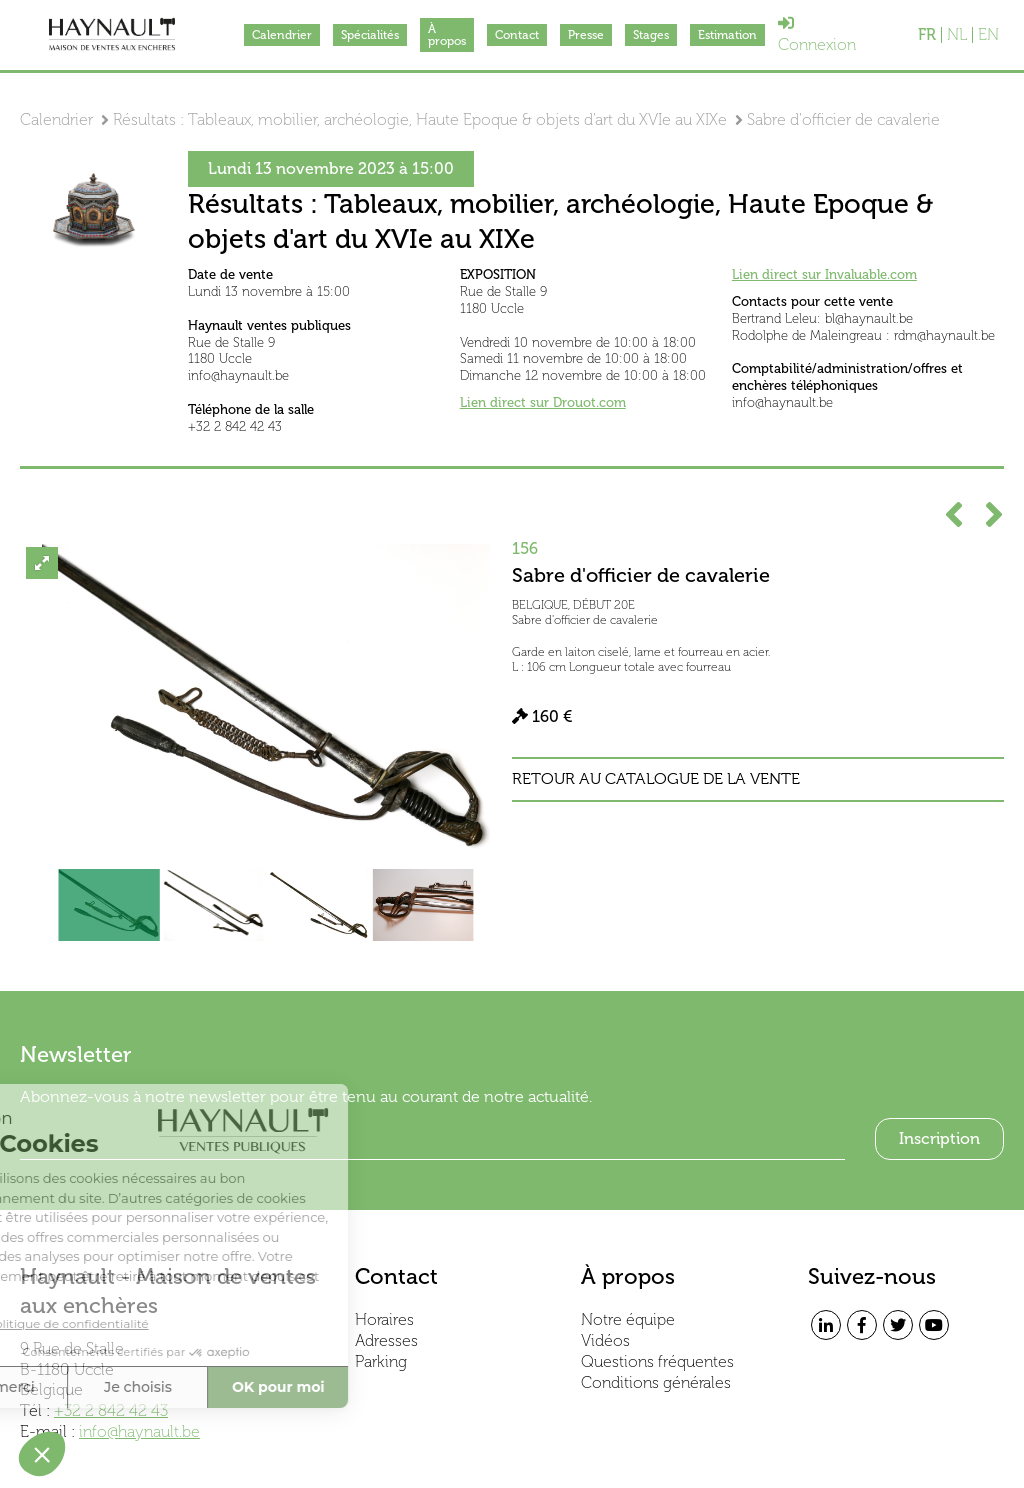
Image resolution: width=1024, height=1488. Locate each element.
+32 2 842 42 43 (111, 1410)
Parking (381, 1361)
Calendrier (282, 35)
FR (927, 35)
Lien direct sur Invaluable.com (824, 274)
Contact (517, 35)
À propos (447, 35)
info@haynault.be (139, 1431)
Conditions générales (656, 1382)
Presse (586, 35)
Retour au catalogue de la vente (656, 779)
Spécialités (370, 35)
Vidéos (605, 1340)
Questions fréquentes (657, 1361)
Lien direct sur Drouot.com (543, 402)
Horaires (384, 1319)
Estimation (727, 35)
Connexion (817, 34)
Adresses (386, 1340)
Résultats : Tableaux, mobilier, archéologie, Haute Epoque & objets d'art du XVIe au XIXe (420, 119)
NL (957, 35)
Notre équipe (628, 1319)
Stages (651, 35)
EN (988, 35)
